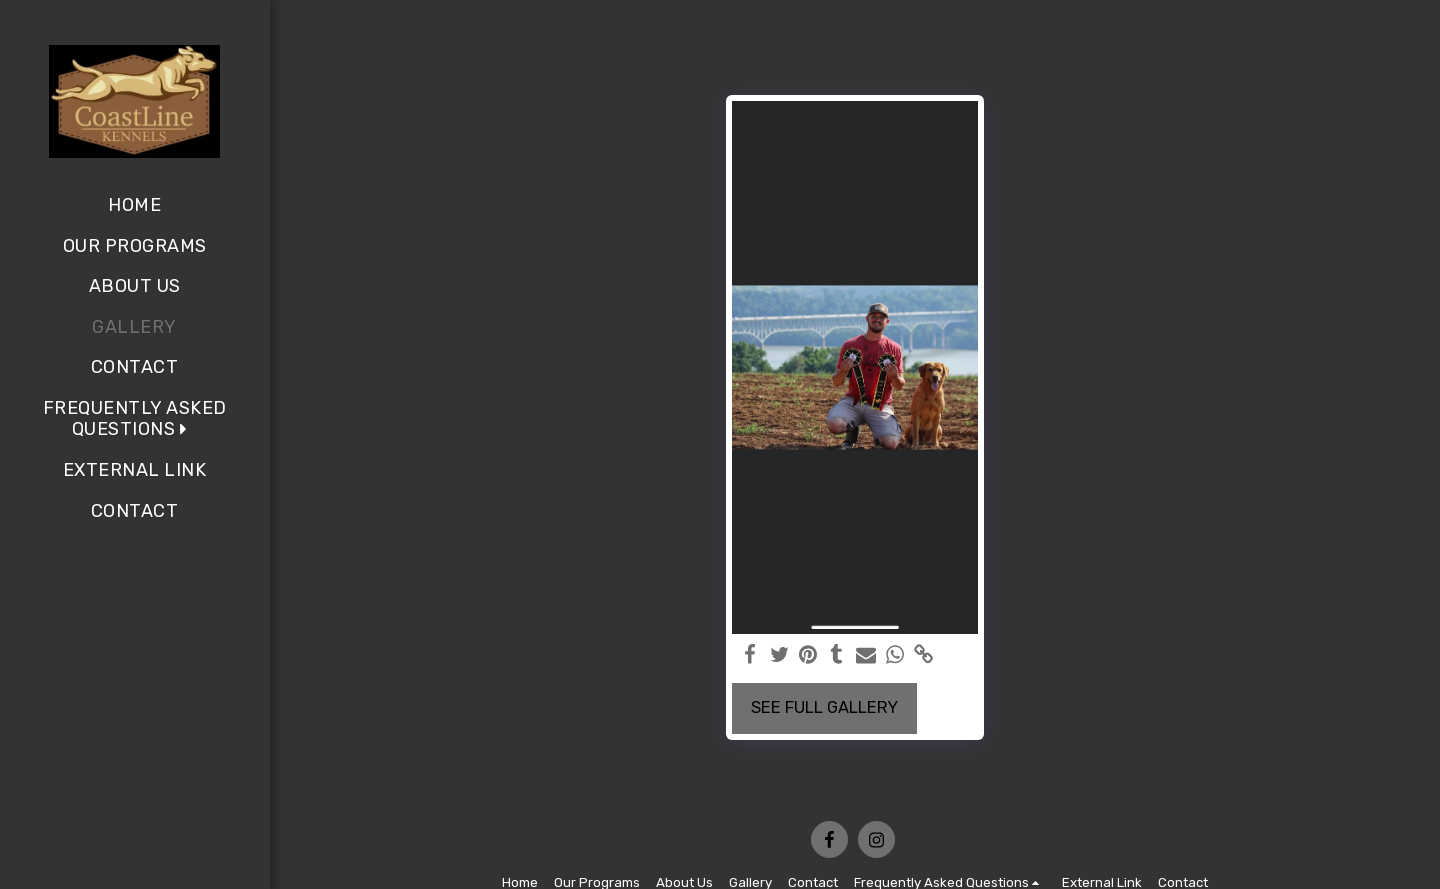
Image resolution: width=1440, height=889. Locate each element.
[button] (134, 419)
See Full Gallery (824, 707)
